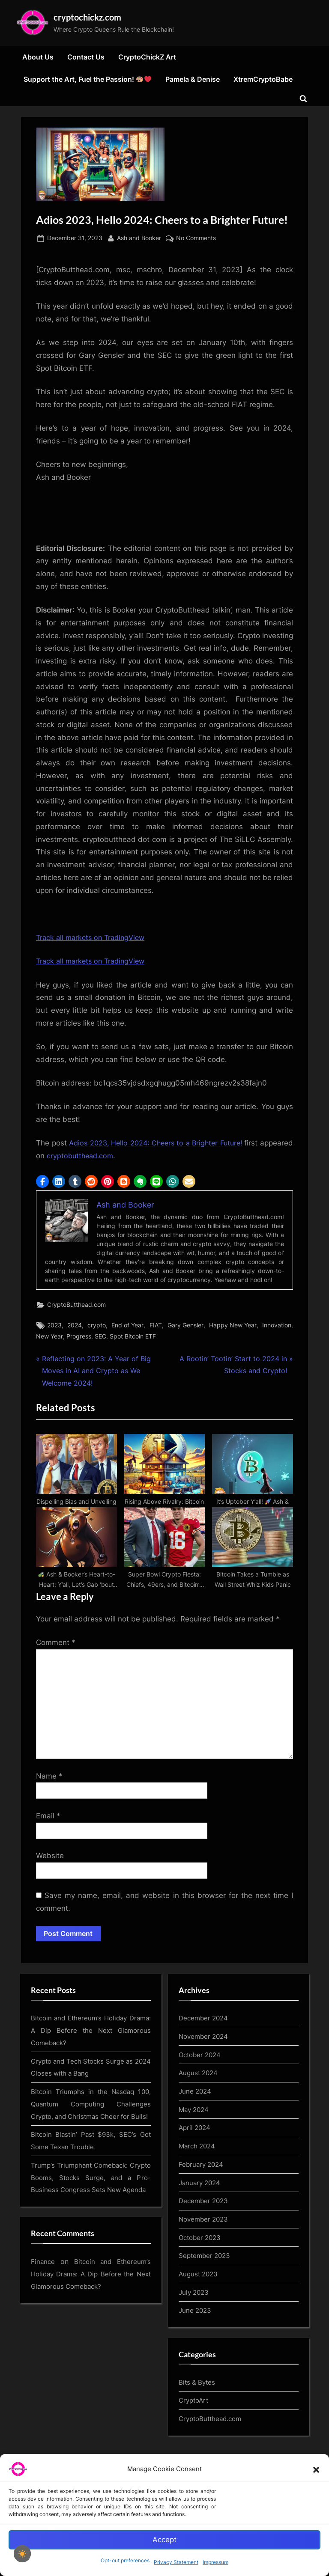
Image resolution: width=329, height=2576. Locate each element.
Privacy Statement (176, 2562)
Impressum (215, 2562)
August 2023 (200, 2314)
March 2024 (198, 2188)
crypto (96, 1327)
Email (48, 1859)
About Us (38, 58)
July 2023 (195, 2333)
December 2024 (205, 2062)
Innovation (276, 1327)
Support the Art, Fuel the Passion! (87, 81)
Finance (43, 2326)
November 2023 (205, 2260)
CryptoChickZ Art (147, 58)
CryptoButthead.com (76, 1307)
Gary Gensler (185, 1327)
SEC (100, 1339)
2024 (74, 1327)
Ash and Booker (139, 239)
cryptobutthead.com (117, 1157)
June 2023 (196, 2351)
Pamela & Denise (192, 81)
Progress (78, 1339)
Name (49, 1819)
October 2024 (201, 2098)
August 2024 (200, 2116)
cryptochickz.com (93, 18)
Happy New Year (233, 1327)
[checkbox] (22, 2553)
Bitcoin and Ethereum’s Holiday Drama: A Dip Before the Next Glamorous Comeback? (91, 2074)
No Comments (196, 240)
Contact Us (86, 58)
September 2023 (206, 2296)
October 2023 (201, 2278)
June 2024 (196, 2134)
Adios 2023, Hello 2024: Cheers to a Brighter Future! (174, 1145)
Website (50, 1899)
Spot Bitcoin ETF (133, 1339)
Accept (164, 2540)
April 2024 (196, 2170)
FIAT (156, 1327)
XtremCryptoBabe (263, 81)
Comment (55, 1686)
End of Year (127, 1327)
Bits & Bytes (198, 2422)
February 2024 (202, 2206)
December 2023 (205, 2242)
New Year (49, 1339)
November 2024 (205, 2080)
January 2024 (201, 2224)
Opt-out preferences (125, 2560)
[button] (316, 2469)
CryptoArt (195, 2440)
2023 (54, 1327)
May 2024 (195, 2152)
